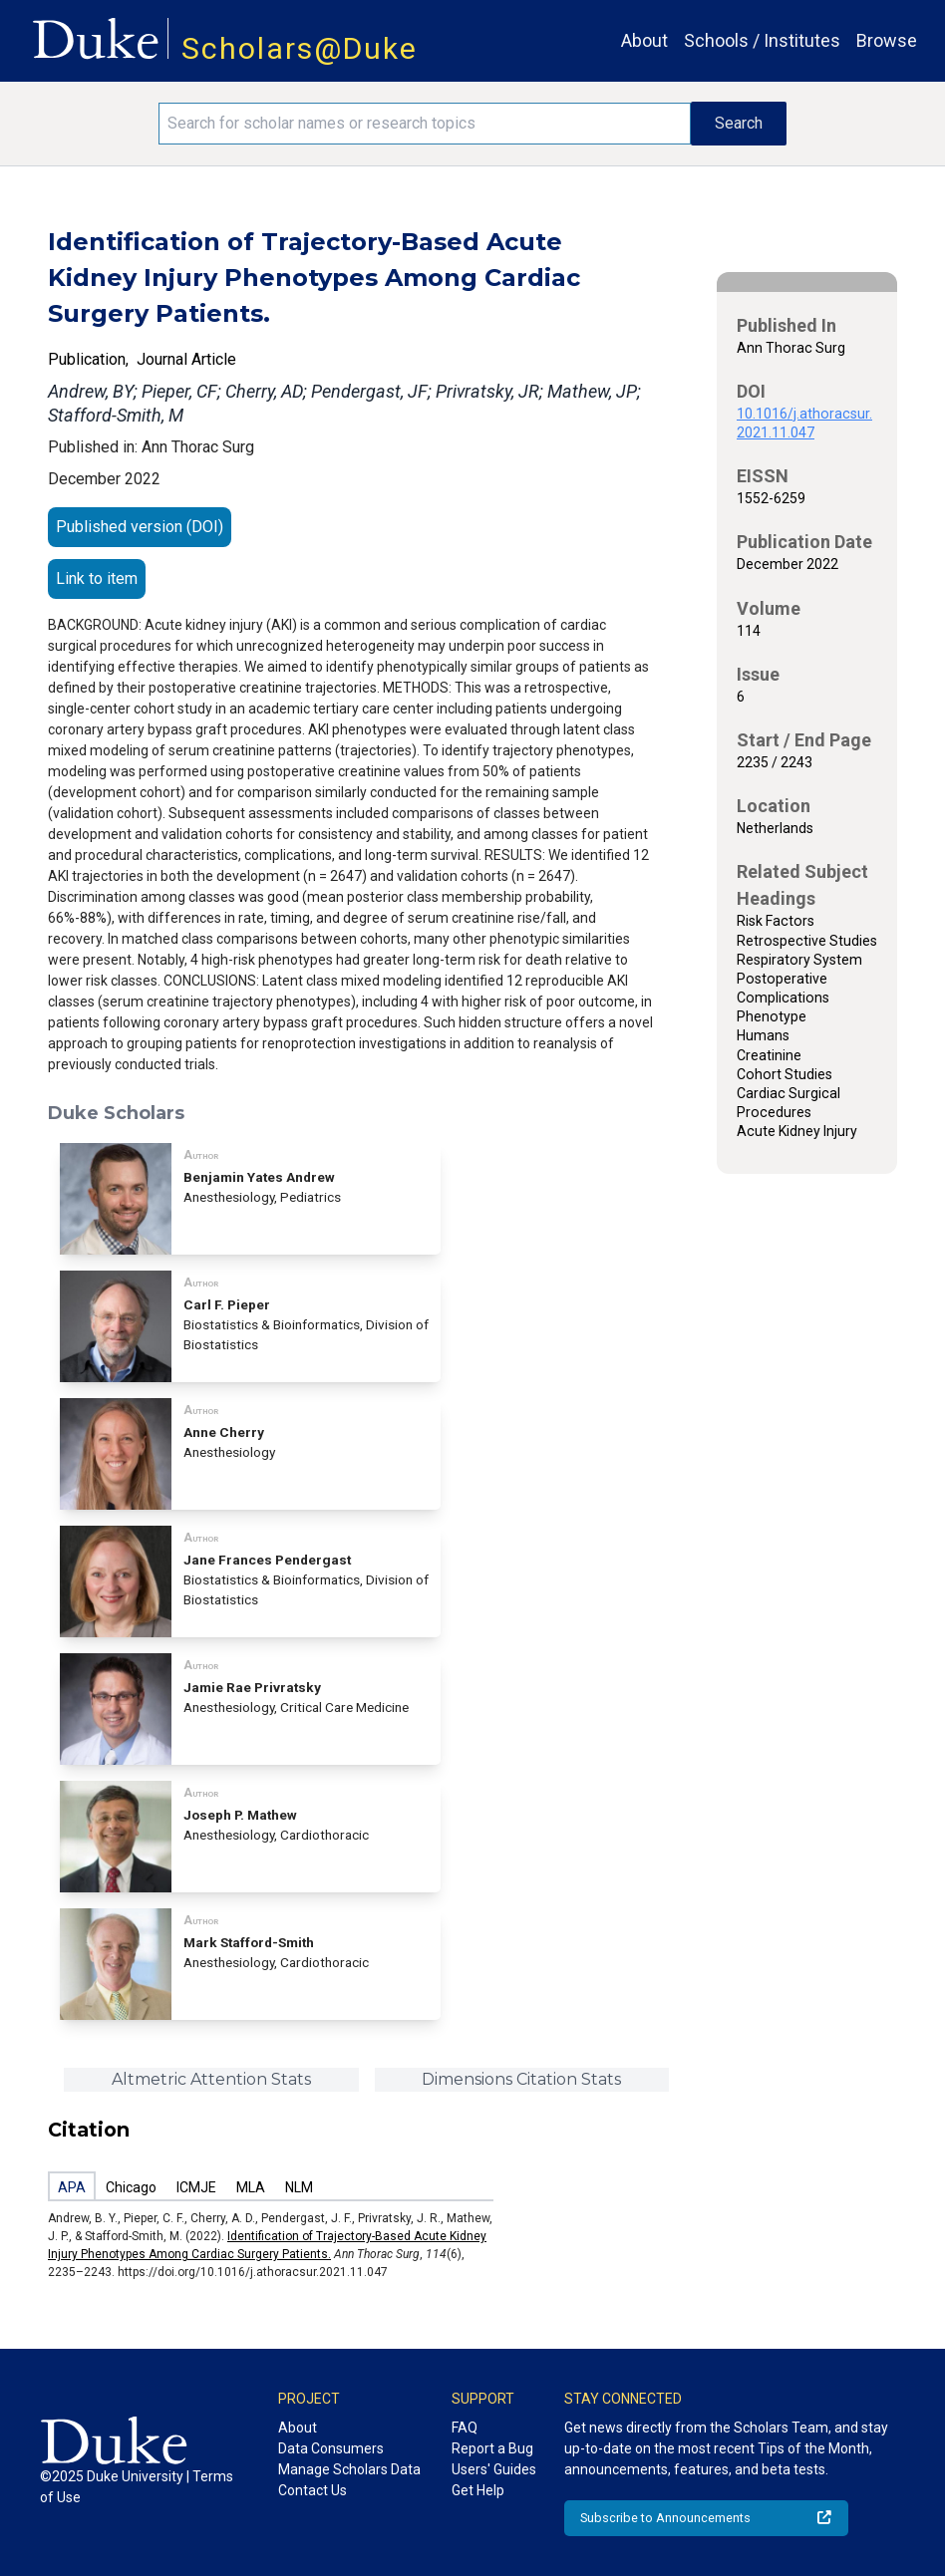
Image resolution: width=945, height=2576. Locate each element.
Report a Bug (492, 2448)
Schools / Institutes (762, 40)
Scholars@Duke (299, 48)
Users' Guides (494, 2469)
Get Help (478, 2490)
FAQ (464, 2427)
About (644, 40)
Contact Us (312, 2490)
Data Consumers (331, 2448)
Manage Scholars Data (349, 2469)
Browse (886, 40)
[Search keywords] (424, 123)
